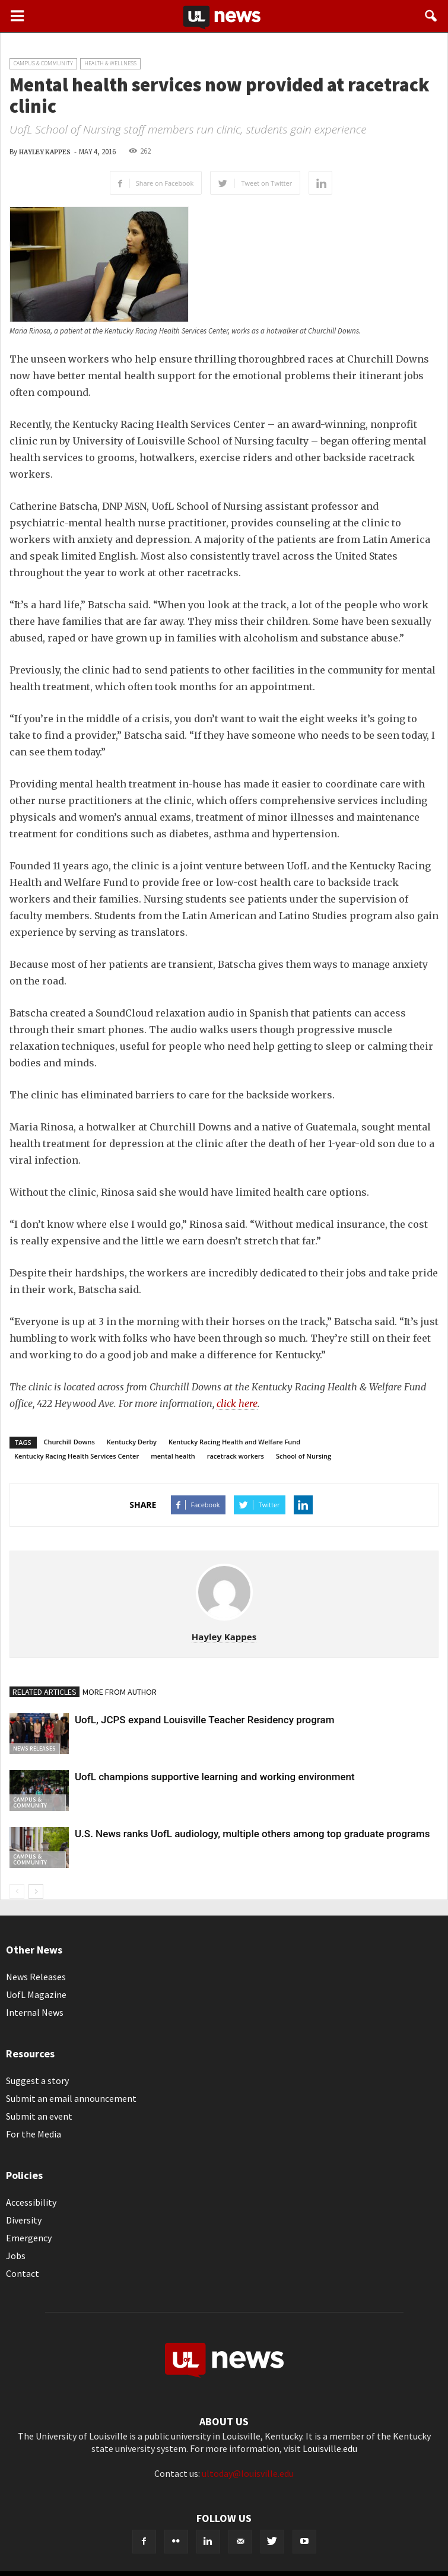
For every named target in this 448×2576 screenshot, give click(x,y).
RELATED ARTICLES (44, 1691)
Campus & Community (43, 63)
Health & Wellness (110, 63)
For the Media (33, 2134)
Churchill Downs (69, 1441)
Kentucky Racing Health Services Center (76, 1455)
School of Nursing (303, 1455)
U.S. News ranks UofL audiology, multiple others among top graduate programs (252, 1834)
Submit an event (39, 2116)
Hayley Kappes (45, 152)
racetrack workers (235, 1455)
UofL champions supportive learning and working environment (215, 1777)
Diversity (24, 2220)
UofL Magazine (36, 1994)
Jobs (16, 2255)
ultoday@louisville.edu (248, 2473)
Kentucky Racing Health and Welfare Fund (234, 1441)
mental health (173, 1455)
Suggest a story (37, 2080)
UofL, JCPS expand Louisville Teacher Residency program (205, 1720)
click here (237, 1403)
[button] (431, 16)
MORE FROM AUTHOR (119, 1691)
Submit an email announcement (71, 2098)
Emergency (29, 2238)
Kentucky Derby (132, 1441)
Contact (22, 2273)
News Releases (34, 1748)
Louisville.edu (330, 2448)
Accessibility (31, 2202)
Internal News (34, 2012)
